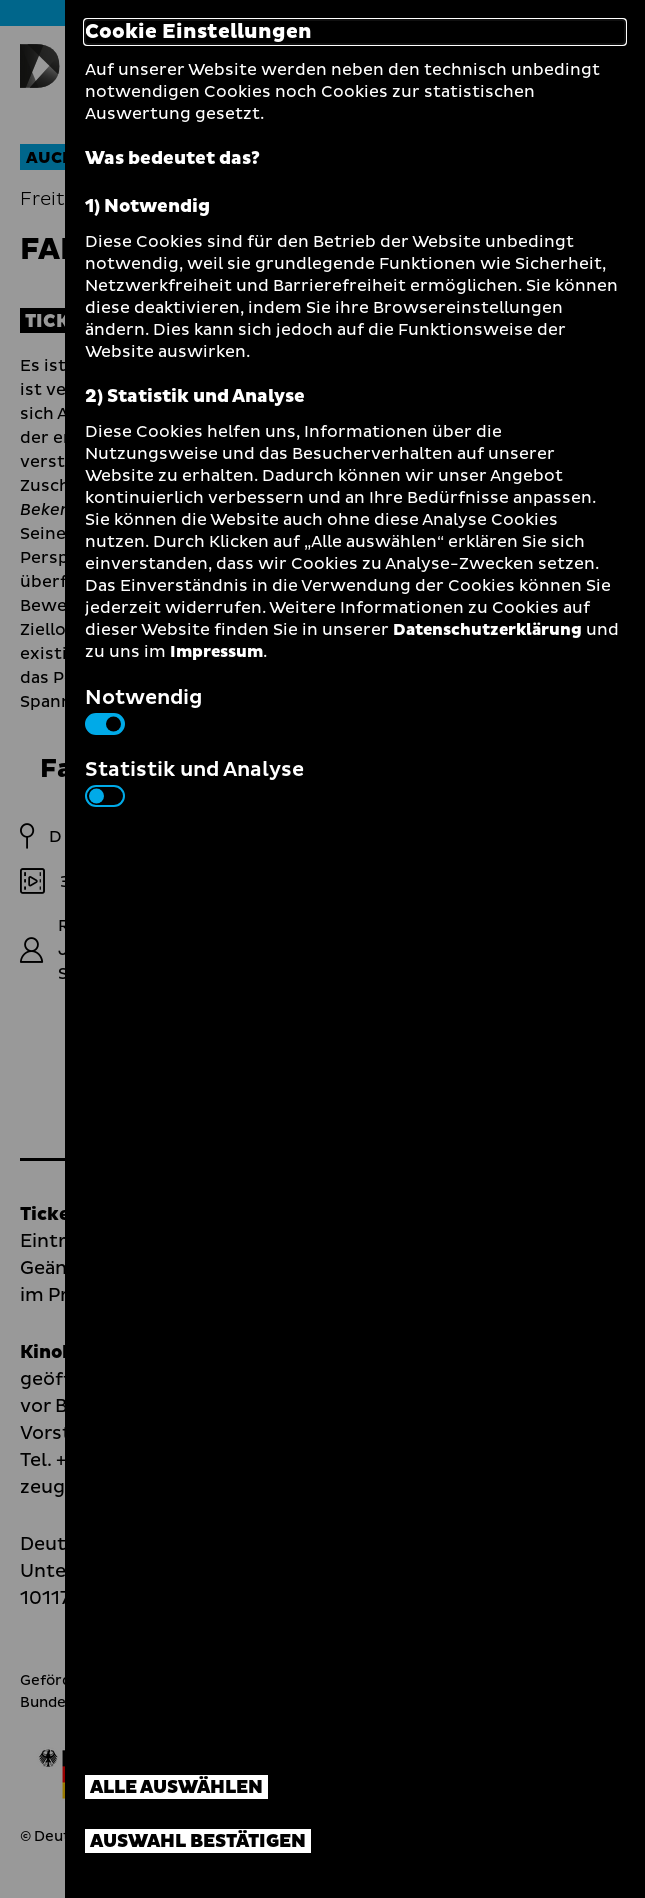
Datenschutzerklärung (487, 630)
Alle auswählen (176, 1787)
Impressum (216, 652)
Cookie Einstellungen (198, 32)
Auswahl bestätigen (198, 1841)
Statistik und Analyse (194, 781)
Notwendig (143, 709)
